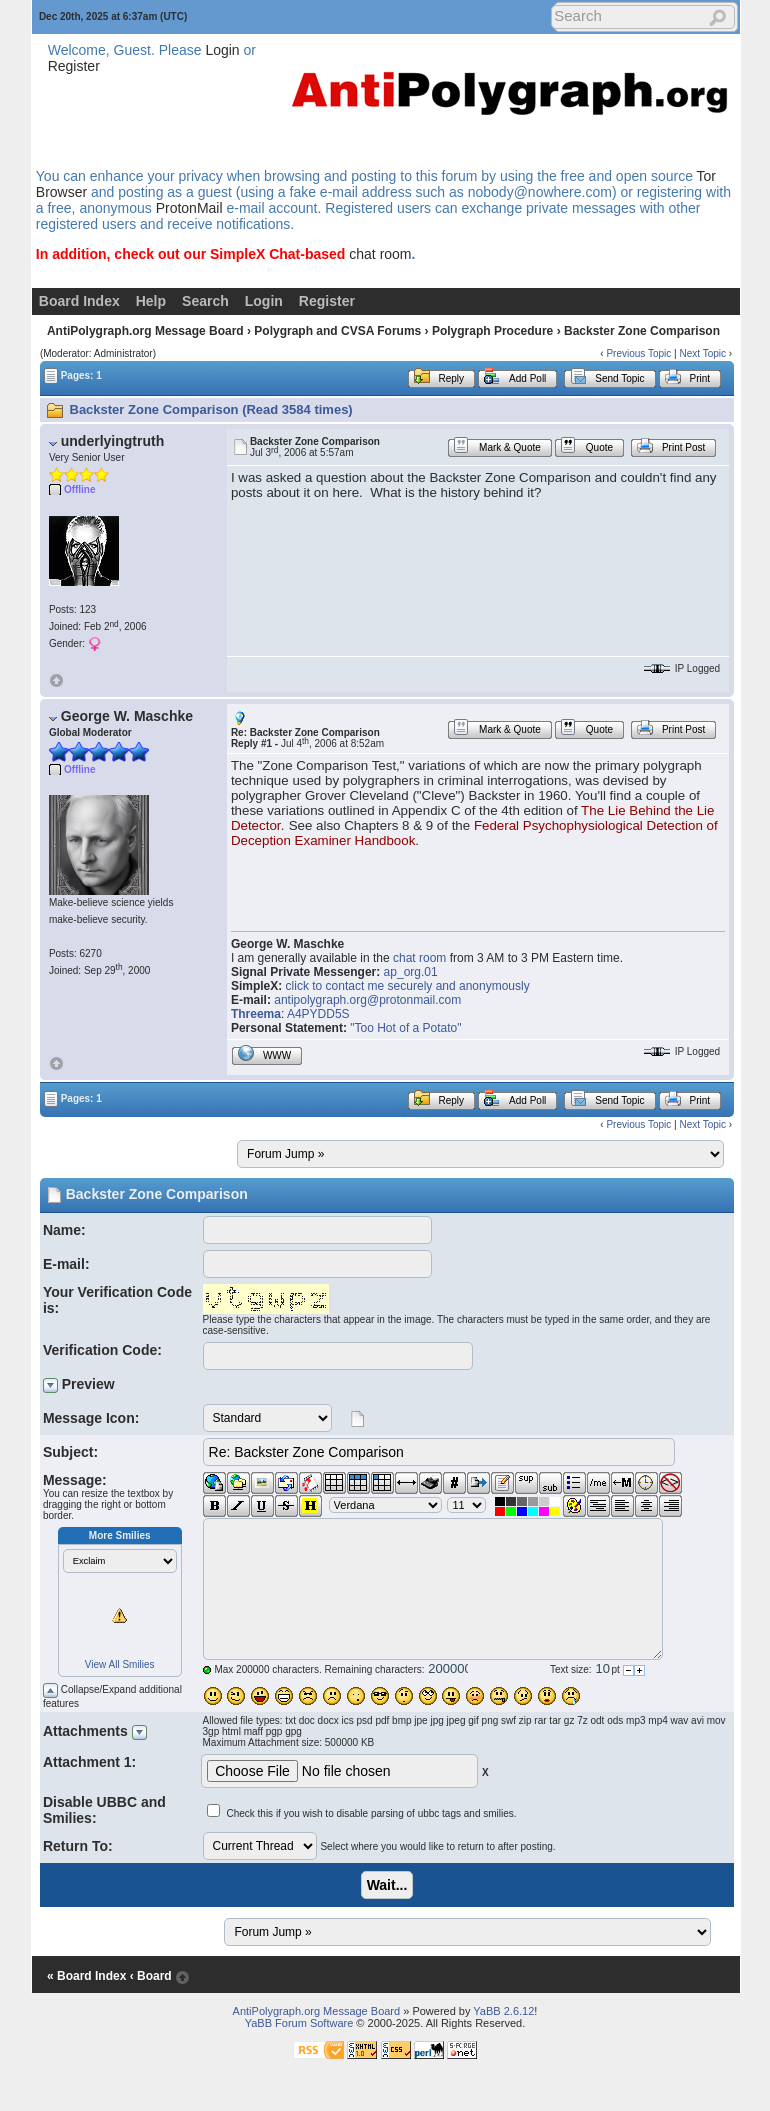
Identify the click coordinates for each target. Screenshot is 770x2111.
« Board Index (86, 1976)
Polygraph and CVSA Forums (337, 331)
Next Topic (702, 353)
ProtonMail (189, 208)
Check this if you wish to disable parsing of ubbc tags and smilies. (371, 1813)
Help (151, 301)
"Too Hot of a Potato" (405, 1028)
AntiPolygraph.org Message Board (145, 331)
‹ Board (151, 1976)
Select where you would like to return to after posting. (437, 1846)
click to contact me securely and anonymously (408, 986)
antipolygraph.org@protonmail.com (367, 1000)
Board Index (79, 301)
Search (205, 301)
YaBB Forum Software (299, 2023)
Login (222, 50)
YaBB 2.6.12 (503, 2011)
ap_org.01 (411, 972)
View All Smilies (120, 1664)
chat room (380, 254)
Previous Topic (638, 353)
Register (74, 66)
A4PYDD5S (318, 1014)
